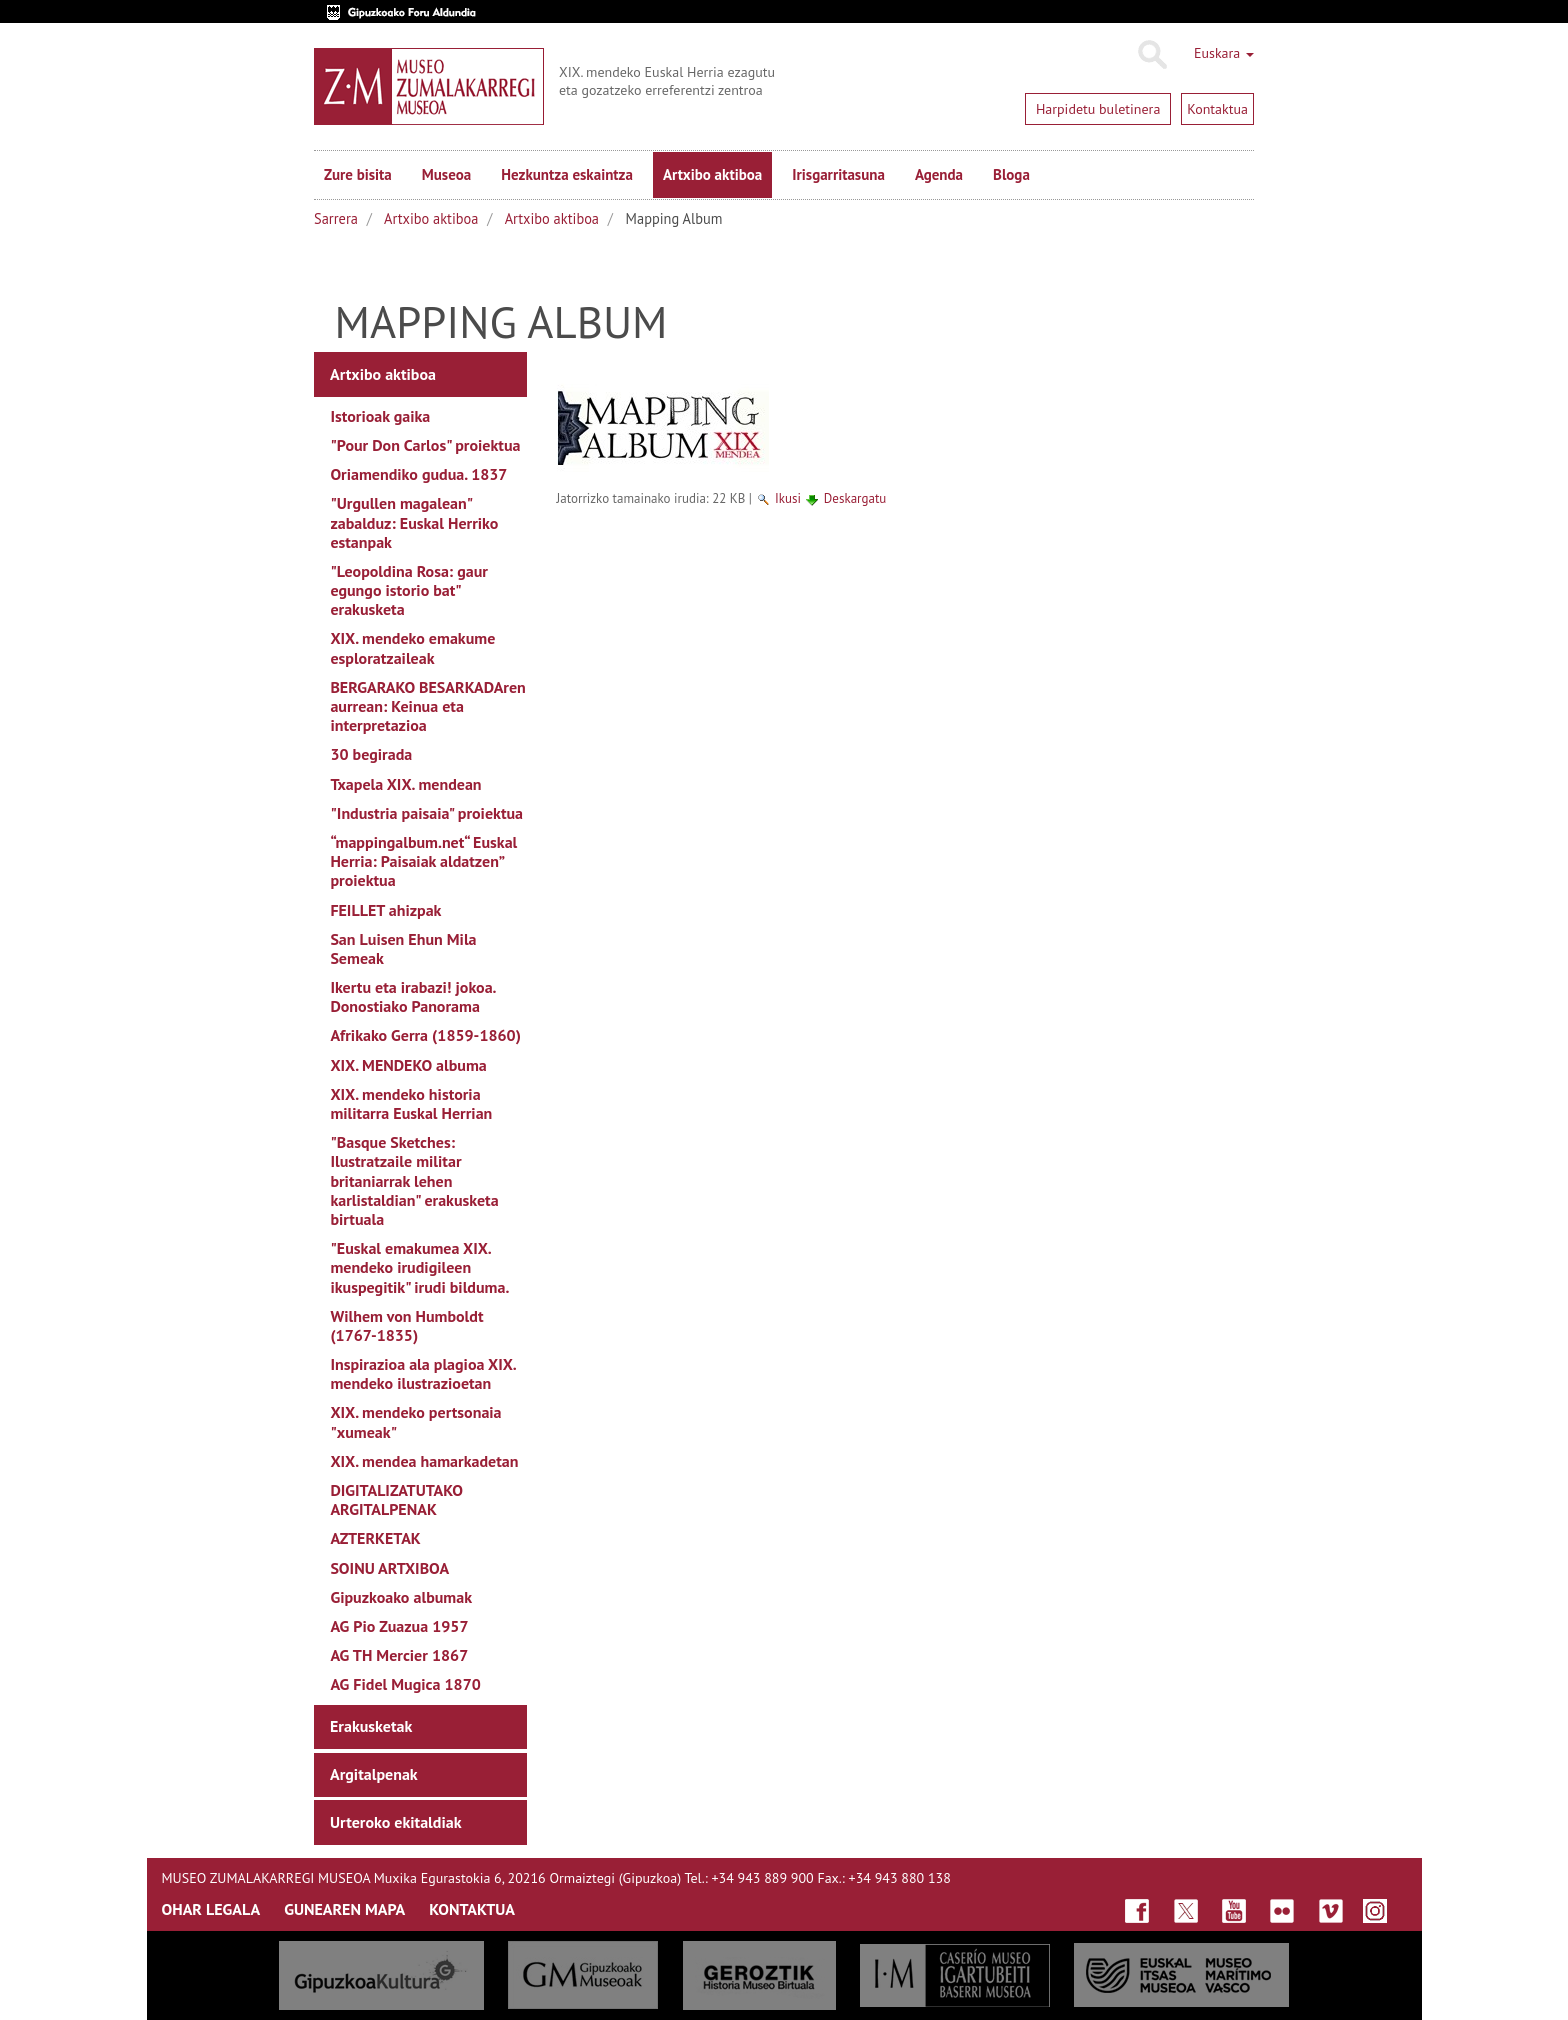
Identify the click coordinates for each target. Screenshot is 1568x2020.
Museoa (446, 174)
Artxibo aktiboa (712, 174)
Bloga (1011, 174)
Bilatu (1151, 55)
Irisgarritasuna (838, 174)
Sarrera (336, 218)
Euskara (1224, 53)
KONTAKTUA (472, 1909)
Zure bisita (358, 174)
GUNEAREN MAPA (344, 1909)
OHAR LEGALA (211, 1909)
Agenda (939, 174)
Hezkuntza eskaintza (567, 174)
